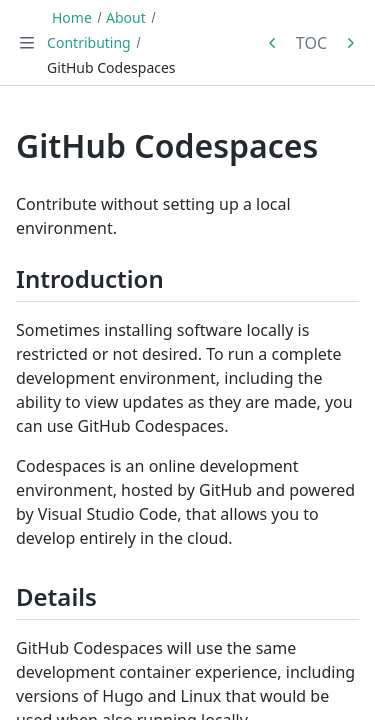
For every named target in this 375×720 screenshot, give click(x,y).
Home (72, 17)
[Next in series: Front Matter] (350, 43)
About (126, 17)
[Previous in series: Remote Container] (273, 43)
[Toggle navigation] (27, 43)
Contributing (89, 42)
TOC (311, 43)
